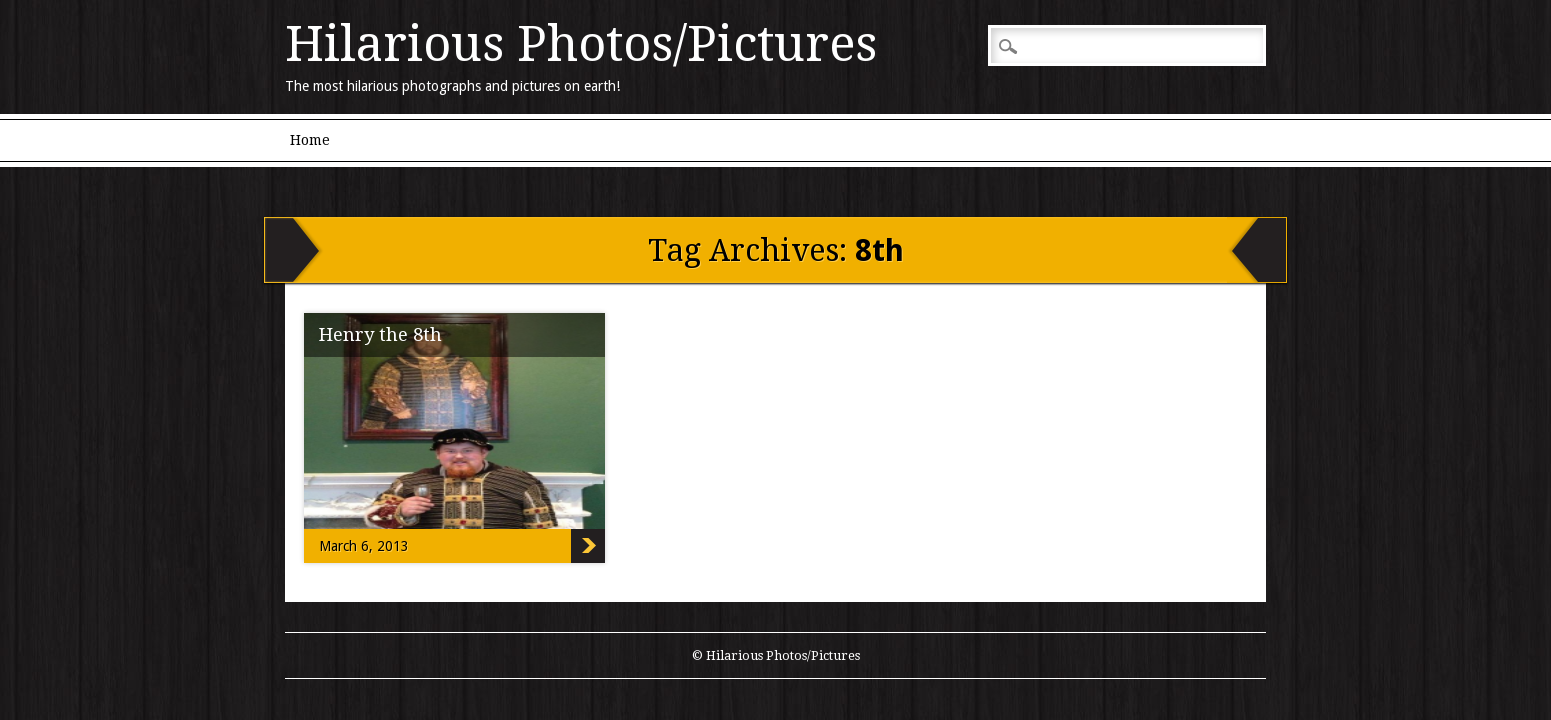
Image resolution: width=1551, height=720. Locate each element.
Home (310, 140)
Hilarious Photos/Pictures (581, 44)
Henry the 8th (380, 334)
